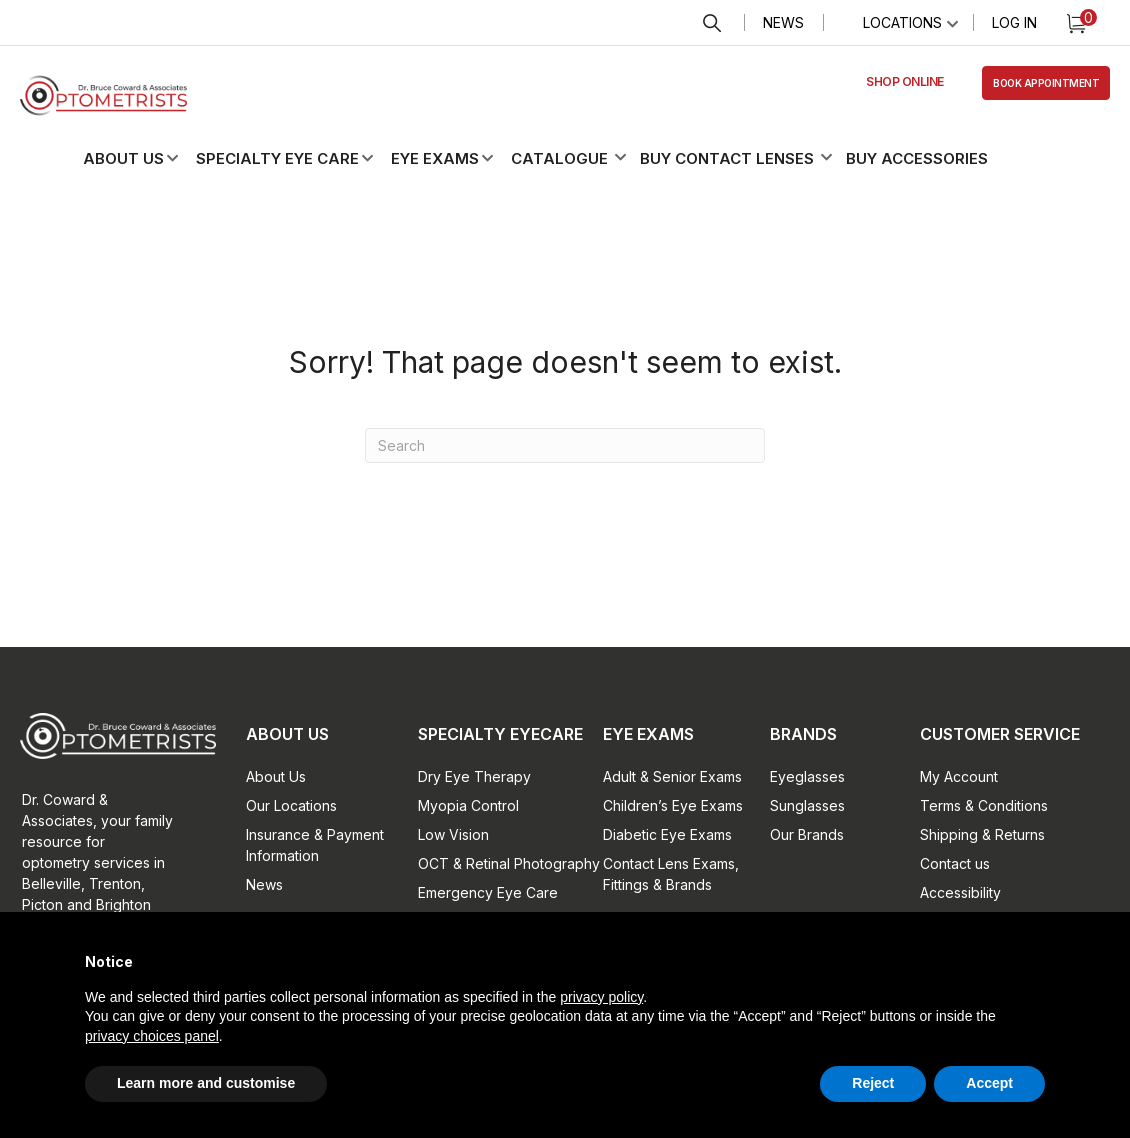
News (783, 22)
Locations (902, 22)
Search (712, 23)
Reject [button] (873, 1083)
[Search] (565, 445)
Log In (1014, 22)
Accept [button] (989, 1083)
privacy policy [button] (601, 997)
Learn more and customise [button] (206, 1083)
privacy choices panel (152, 1036)
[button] (147, 158)
